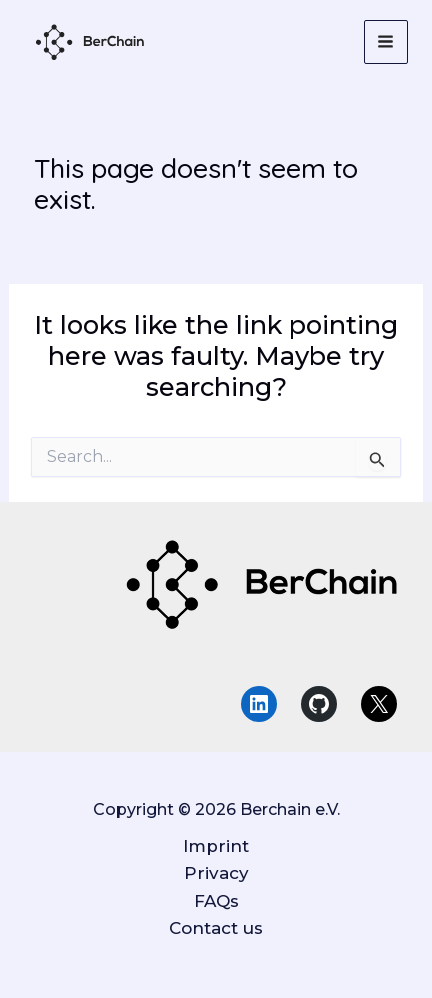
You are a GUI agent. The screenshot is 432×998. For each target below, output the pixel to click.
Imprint (216, 846)
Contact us (216, 928)
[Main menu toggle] (386, 42)
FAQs (216, 901)
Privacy (216, 873)
